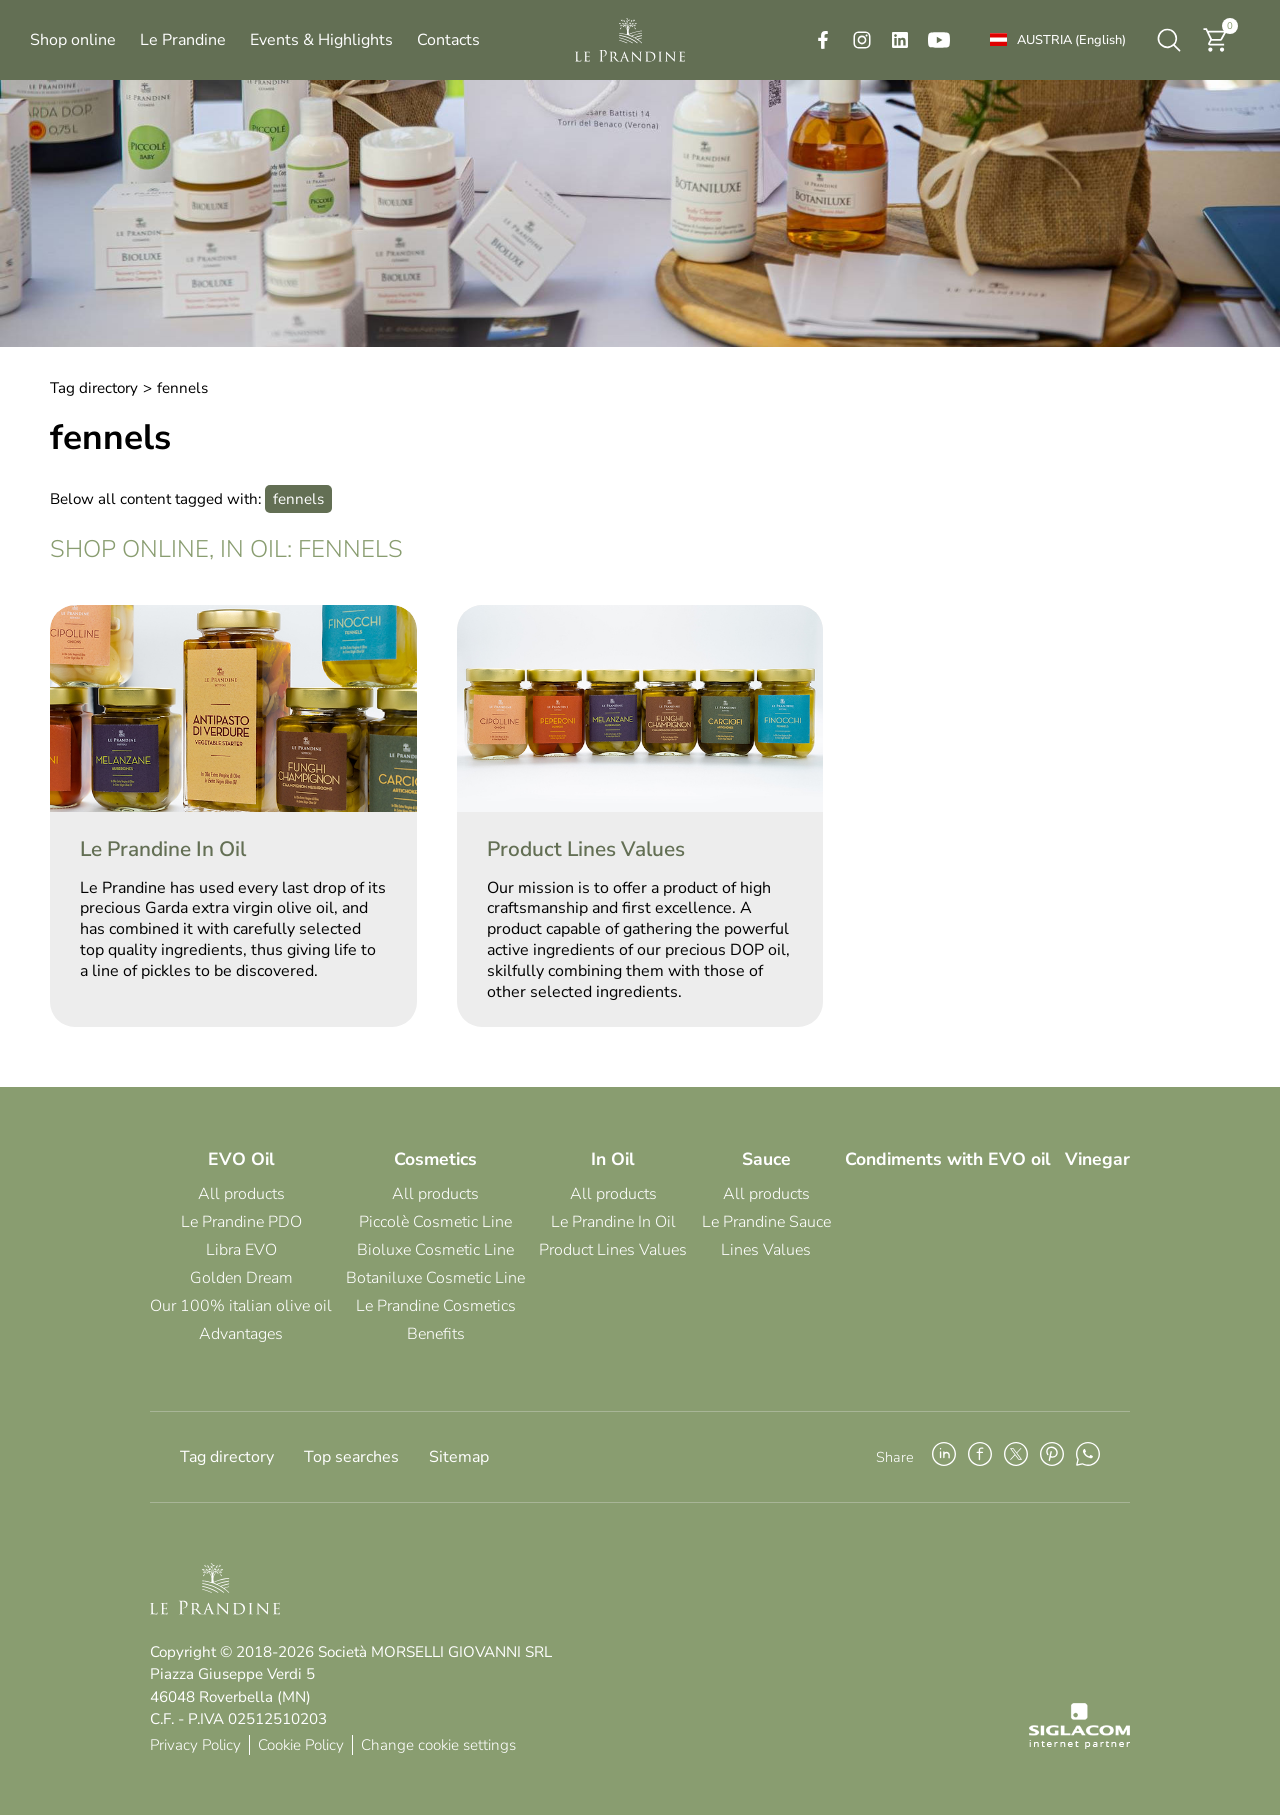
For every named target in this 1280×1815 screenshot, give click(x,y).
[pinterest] (1052, 1457)
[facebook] (823, 40)
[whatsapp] (1088, 1457)
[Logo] (630, 40)
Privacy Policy (195, 1745)
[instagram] (862, 40)
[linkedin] (900, 40)
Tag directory (94, 388)
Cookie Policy (301, 1745)
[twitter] (1016, 1457)
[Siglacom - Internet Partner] (1079, 1744)
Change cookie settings (438, 1745)
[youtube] (939, 40)
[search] (1169, 40)
